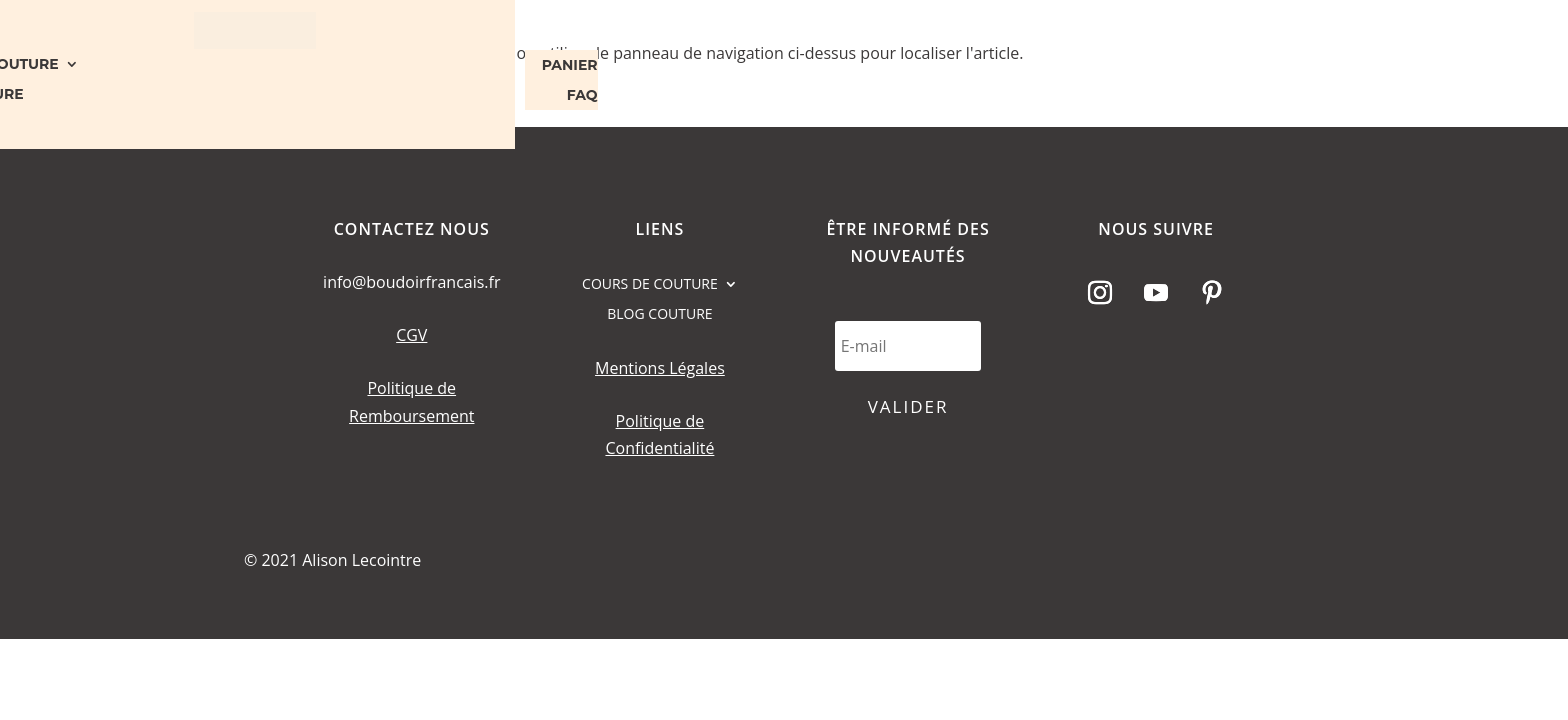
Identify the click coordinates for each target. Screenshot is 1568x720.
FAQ (582, 96)
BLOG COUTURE (659, 315)
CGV (411, 335)
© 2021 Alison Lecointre (332, 560)
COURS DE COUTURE (650, 285)
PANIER (570, 66)
